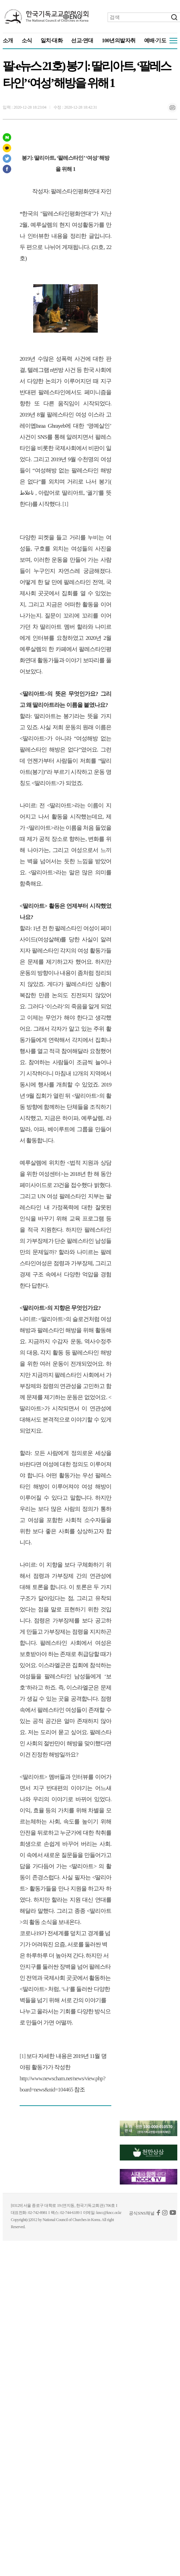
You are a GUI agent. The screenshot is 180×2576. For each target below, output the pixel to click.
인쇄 (172, 108)
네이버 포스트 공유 (7, 137)
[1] (65, 504)
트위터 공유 (7, 158)
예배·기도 (155, 40)
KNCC (47, 16)
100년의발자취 (119, 40)
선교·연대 (82, 40)
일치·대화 (52, 40)
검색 (174, 17)
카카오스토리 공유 (7, 148)
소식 (27, 40)
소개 (8, 40)
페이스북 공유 (7, 169)
